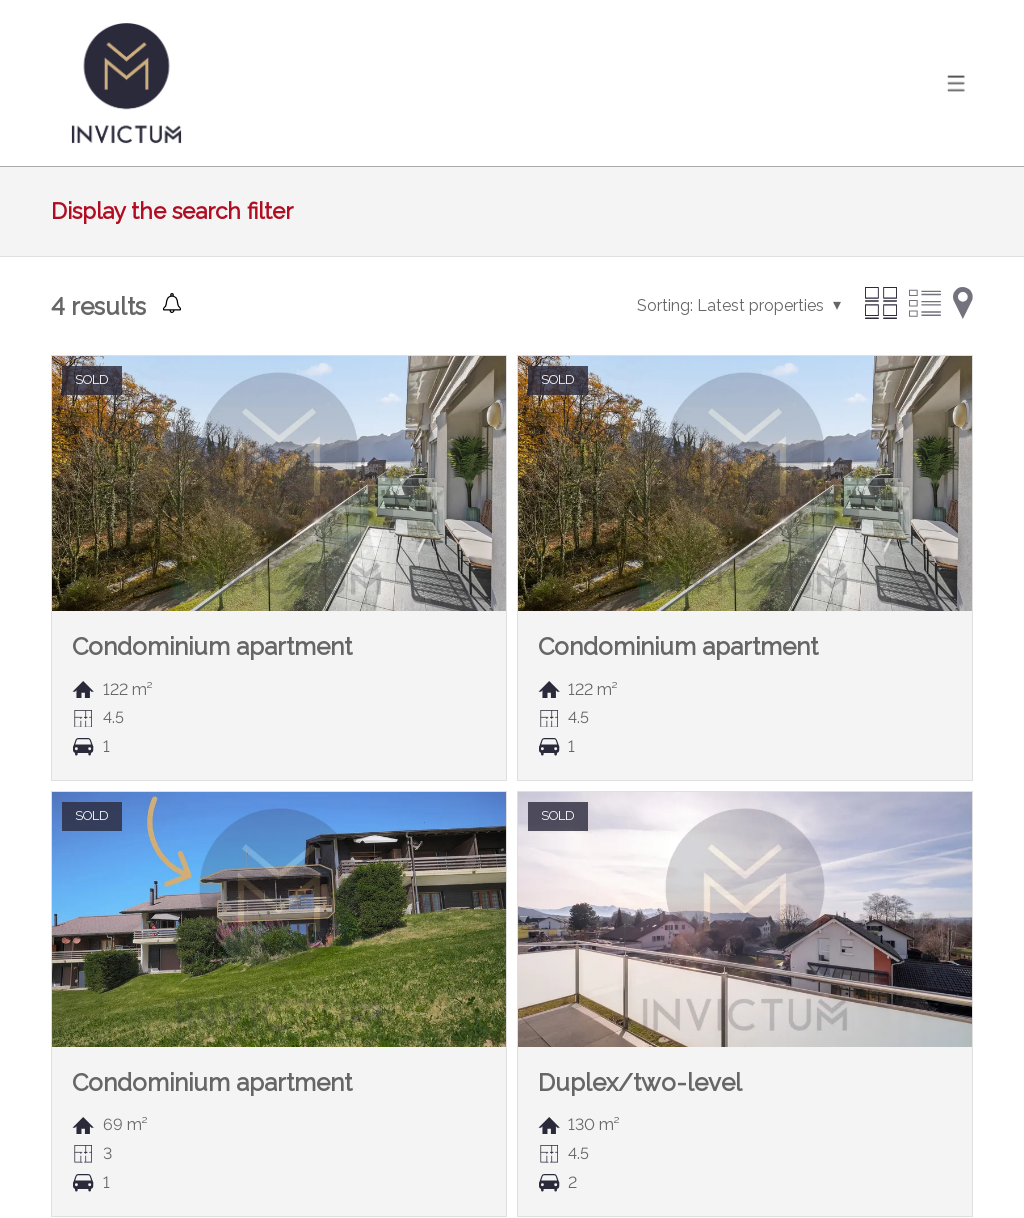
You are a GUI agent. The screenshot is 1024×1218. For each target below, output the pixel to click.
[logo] (126, 83)
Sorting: (665, 305)
